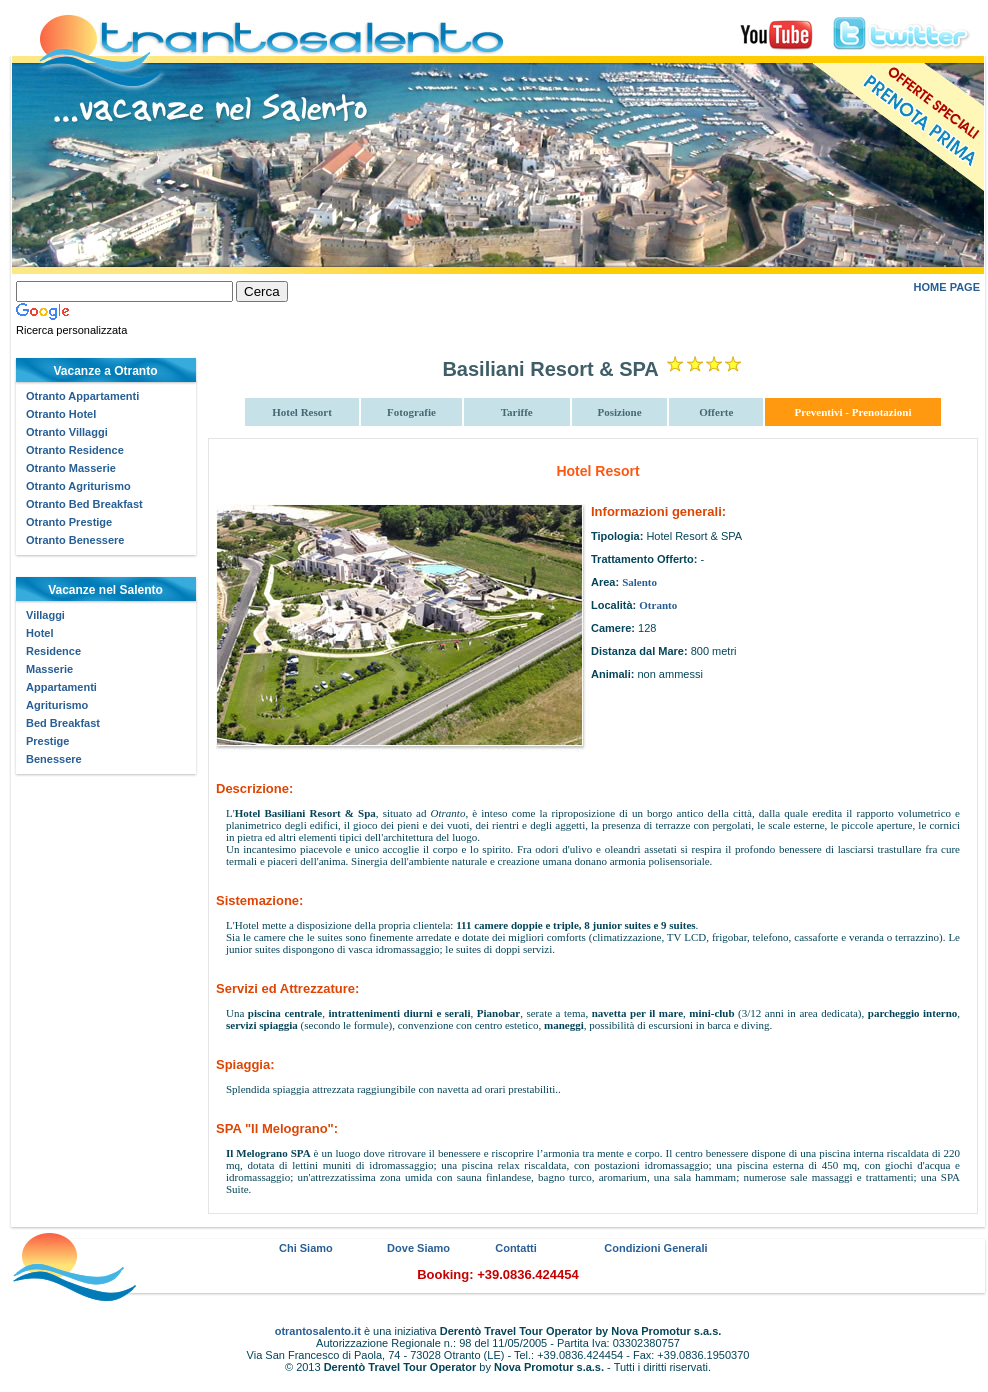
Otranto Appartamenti (82, 396)
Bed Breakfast (63, 723)
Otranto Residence (75, 450)
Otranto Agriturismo (78, 486)
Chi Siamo (306, 1248)
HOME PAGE (947, 287)
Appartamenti (61, 687)
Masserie (49, 669)
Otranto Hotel (61, 414)
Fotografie (411, 412)
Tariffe (517, 412)
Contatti (516, 1248)
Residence (53, 651)
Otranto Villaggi (67, 432)
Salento (639, 582)
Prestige (47, 741)
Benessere (54, 759)
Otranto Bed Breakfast (84, 504)
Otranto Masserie (71, 468)
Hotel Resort (302, 412)
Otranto (658, 605)
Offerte (716, 412)
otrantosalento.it (318, 1331)
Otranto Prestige (69, 522)
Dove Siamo (418, 1248)
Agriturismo (57, 705)
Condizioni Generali (655, 1248)
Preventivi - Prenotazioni (853, 412)
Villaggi (45, 615)
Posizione (620, 412)
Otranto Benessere (75, 540)
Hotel (40, 633)
